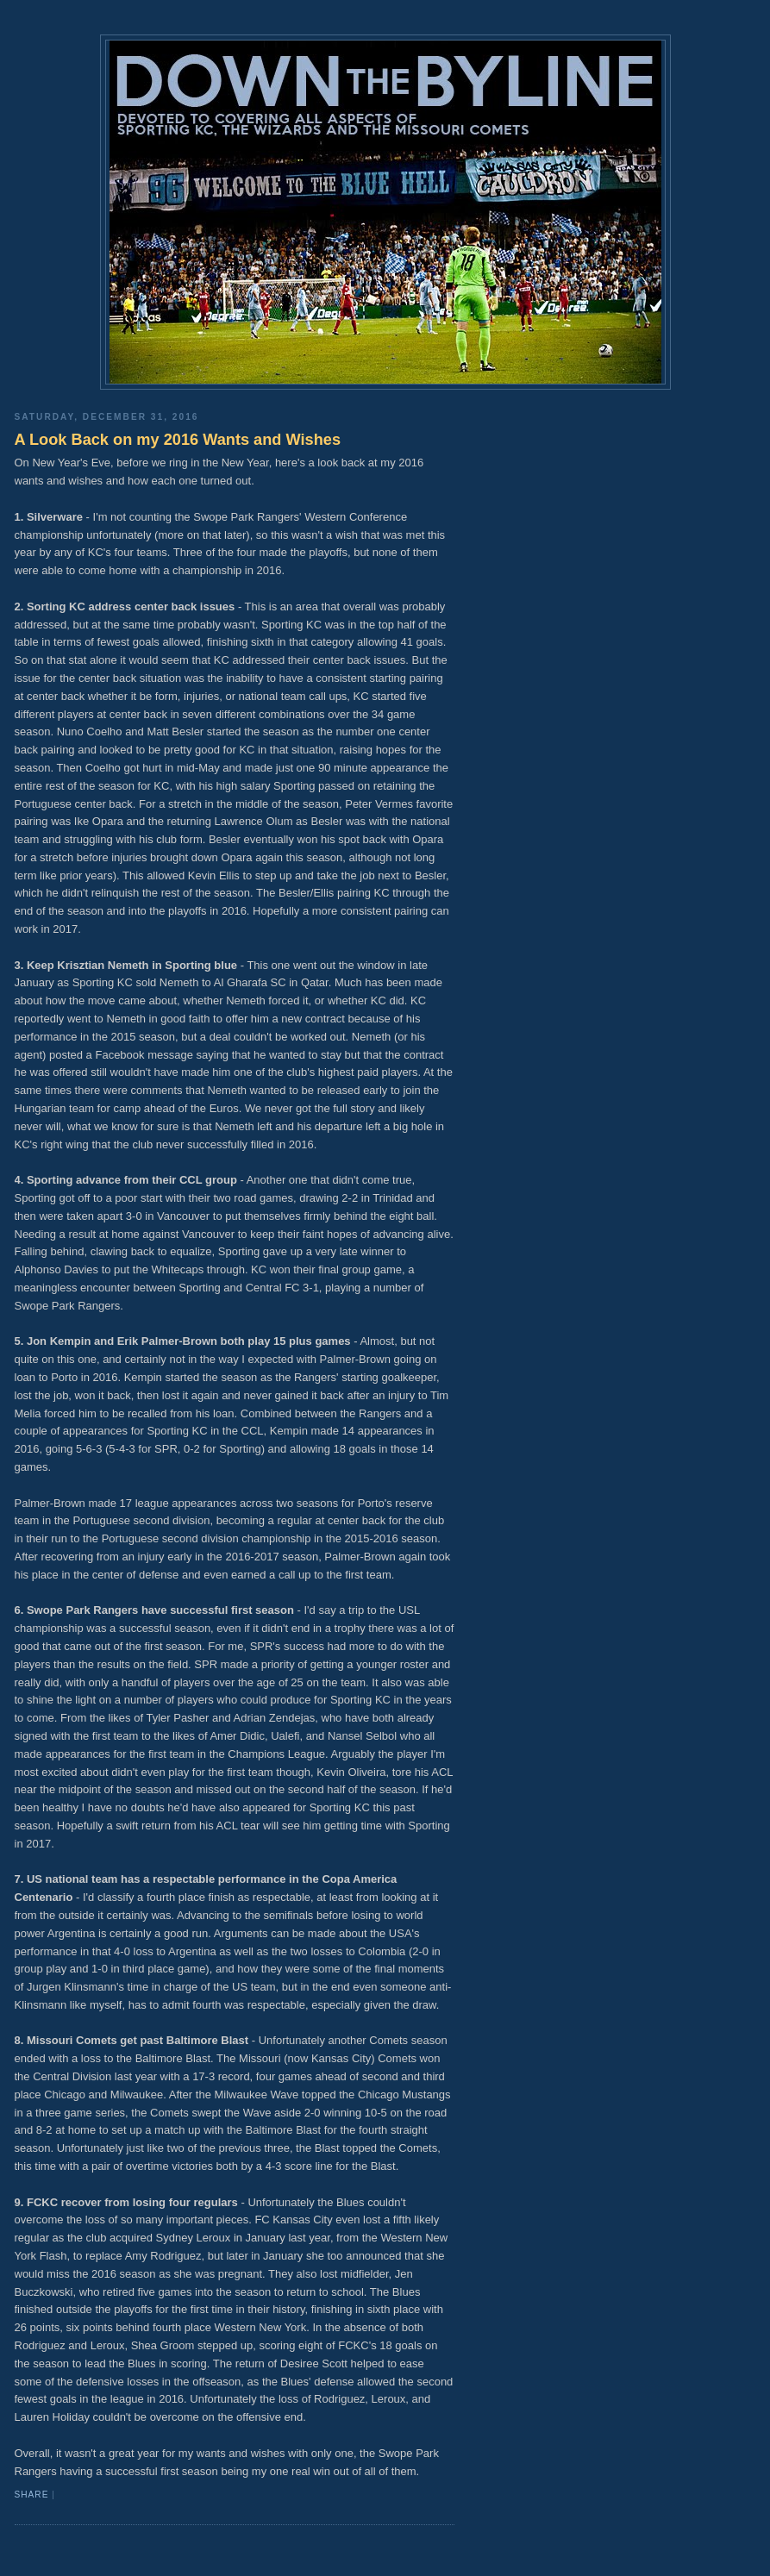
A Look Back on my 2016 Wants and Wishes (178, 439)
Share (32, 2494)
